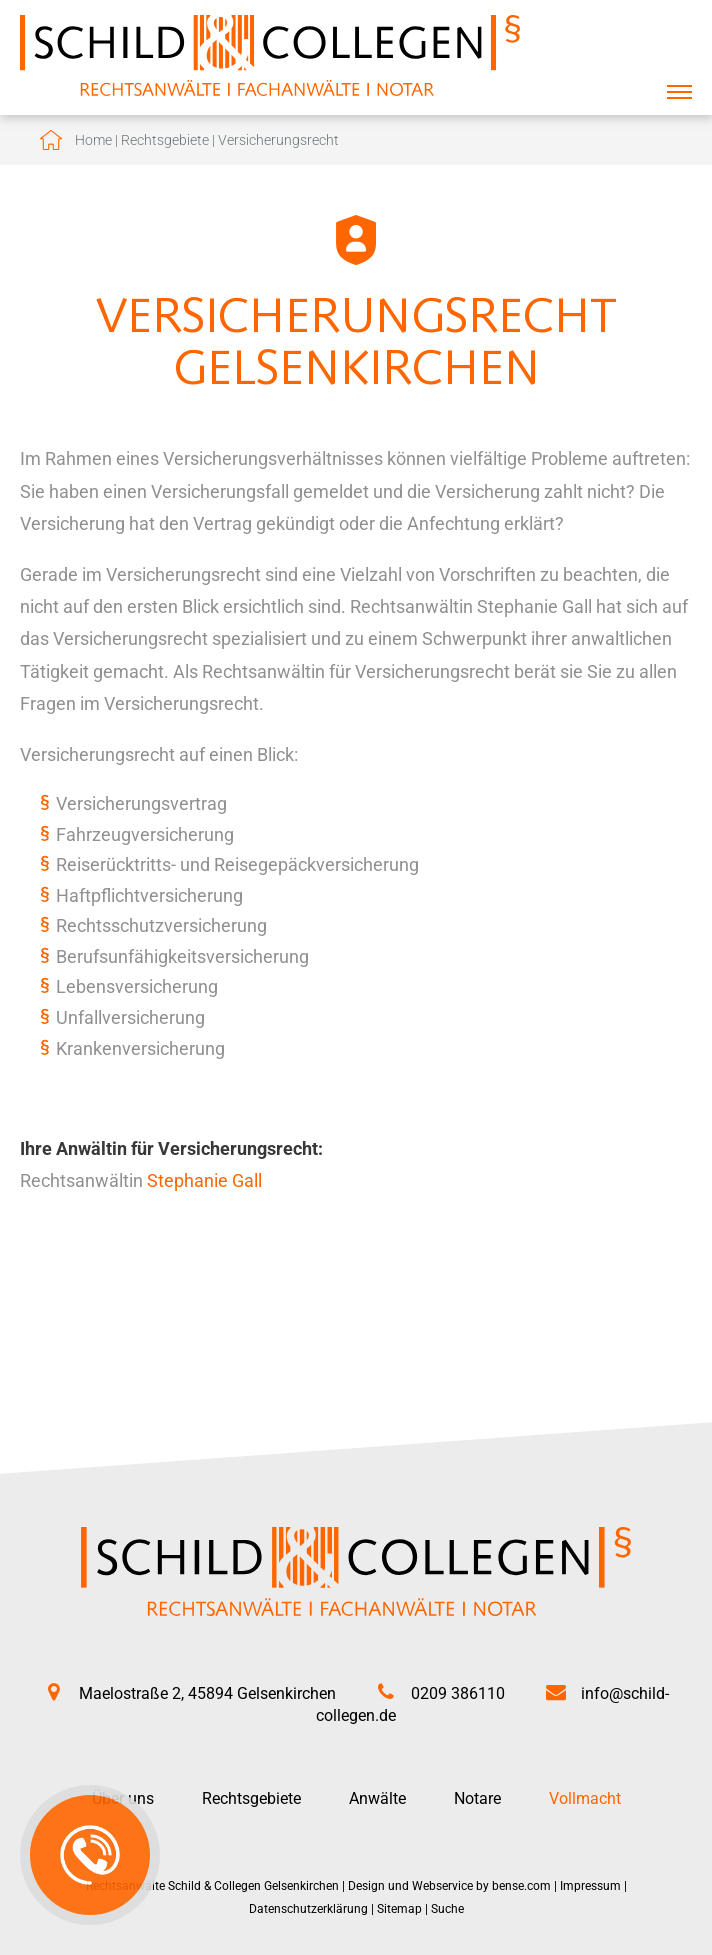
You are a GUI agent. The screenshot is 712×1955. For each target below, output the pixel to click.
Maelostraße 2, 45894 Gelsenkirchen (207, 1693)
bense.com (521, 1886)
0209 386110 (458, 1693)
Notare (477, 1798)
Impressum (590, 1886)
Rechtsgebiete (165, 140)
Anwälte (377, 1798)
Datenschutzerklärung (308, 1909)
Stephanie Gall (204, 1180)
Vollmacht (585, 1798)
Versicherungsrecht (278, 140)
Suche (447, 1909)
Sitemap (399, 1909)
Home (93, 140)
